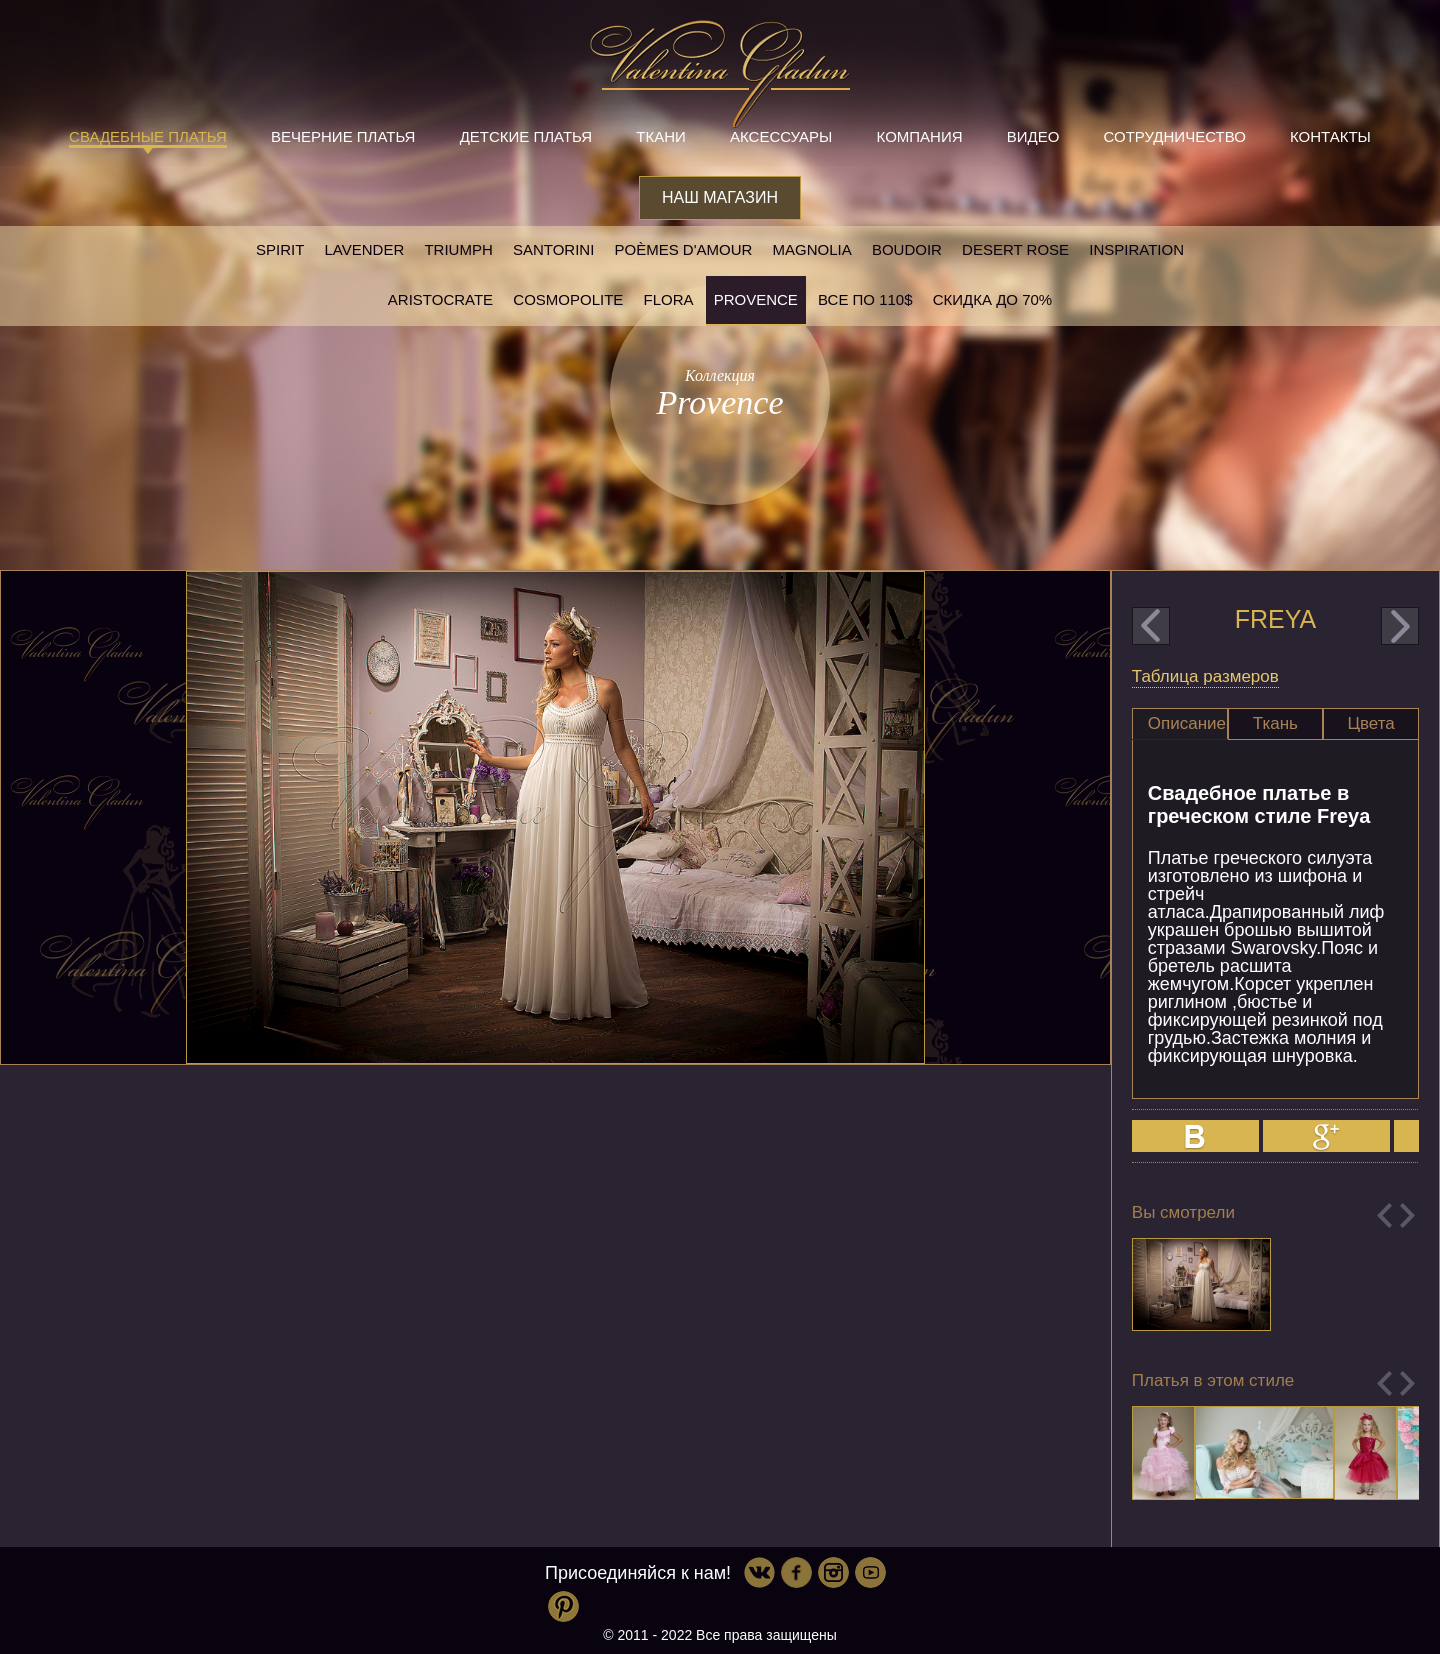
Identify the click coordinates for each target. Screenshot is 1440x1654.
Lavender (365, 249)
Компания (920, 136)
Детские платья (526, 136)
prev (1151, 626)
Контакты (1330, 136)
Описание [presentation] (1187, 723)
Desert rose (1015, 249)
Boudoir (907, 249)
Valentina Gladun (720, 74)
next (1400, 626)
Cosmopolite (568, 299)
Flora (669, 299)
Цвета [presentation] (1370, 723)
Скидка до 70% (992, 299)
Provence (756, 299)
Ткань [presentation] (1275, 723)
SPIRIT (280, 249)
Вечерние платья (343, 136)
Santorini (553, 249)
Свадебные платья (148, 136)
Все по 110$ (865, 299)
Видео (1033, 136)
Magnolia (812, 249)
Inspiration (1136, 249)
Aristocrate (440, 299)
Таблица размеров (1205, 676)
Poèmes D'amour (684, 249)
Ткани (661, 136)
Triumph (458, 249)
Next (1407, 1215)
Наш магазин (720, 197)
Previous (1384, 1215)
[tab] (1180, 724)
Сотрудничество (1175, 136)
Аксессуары (781, 136)
